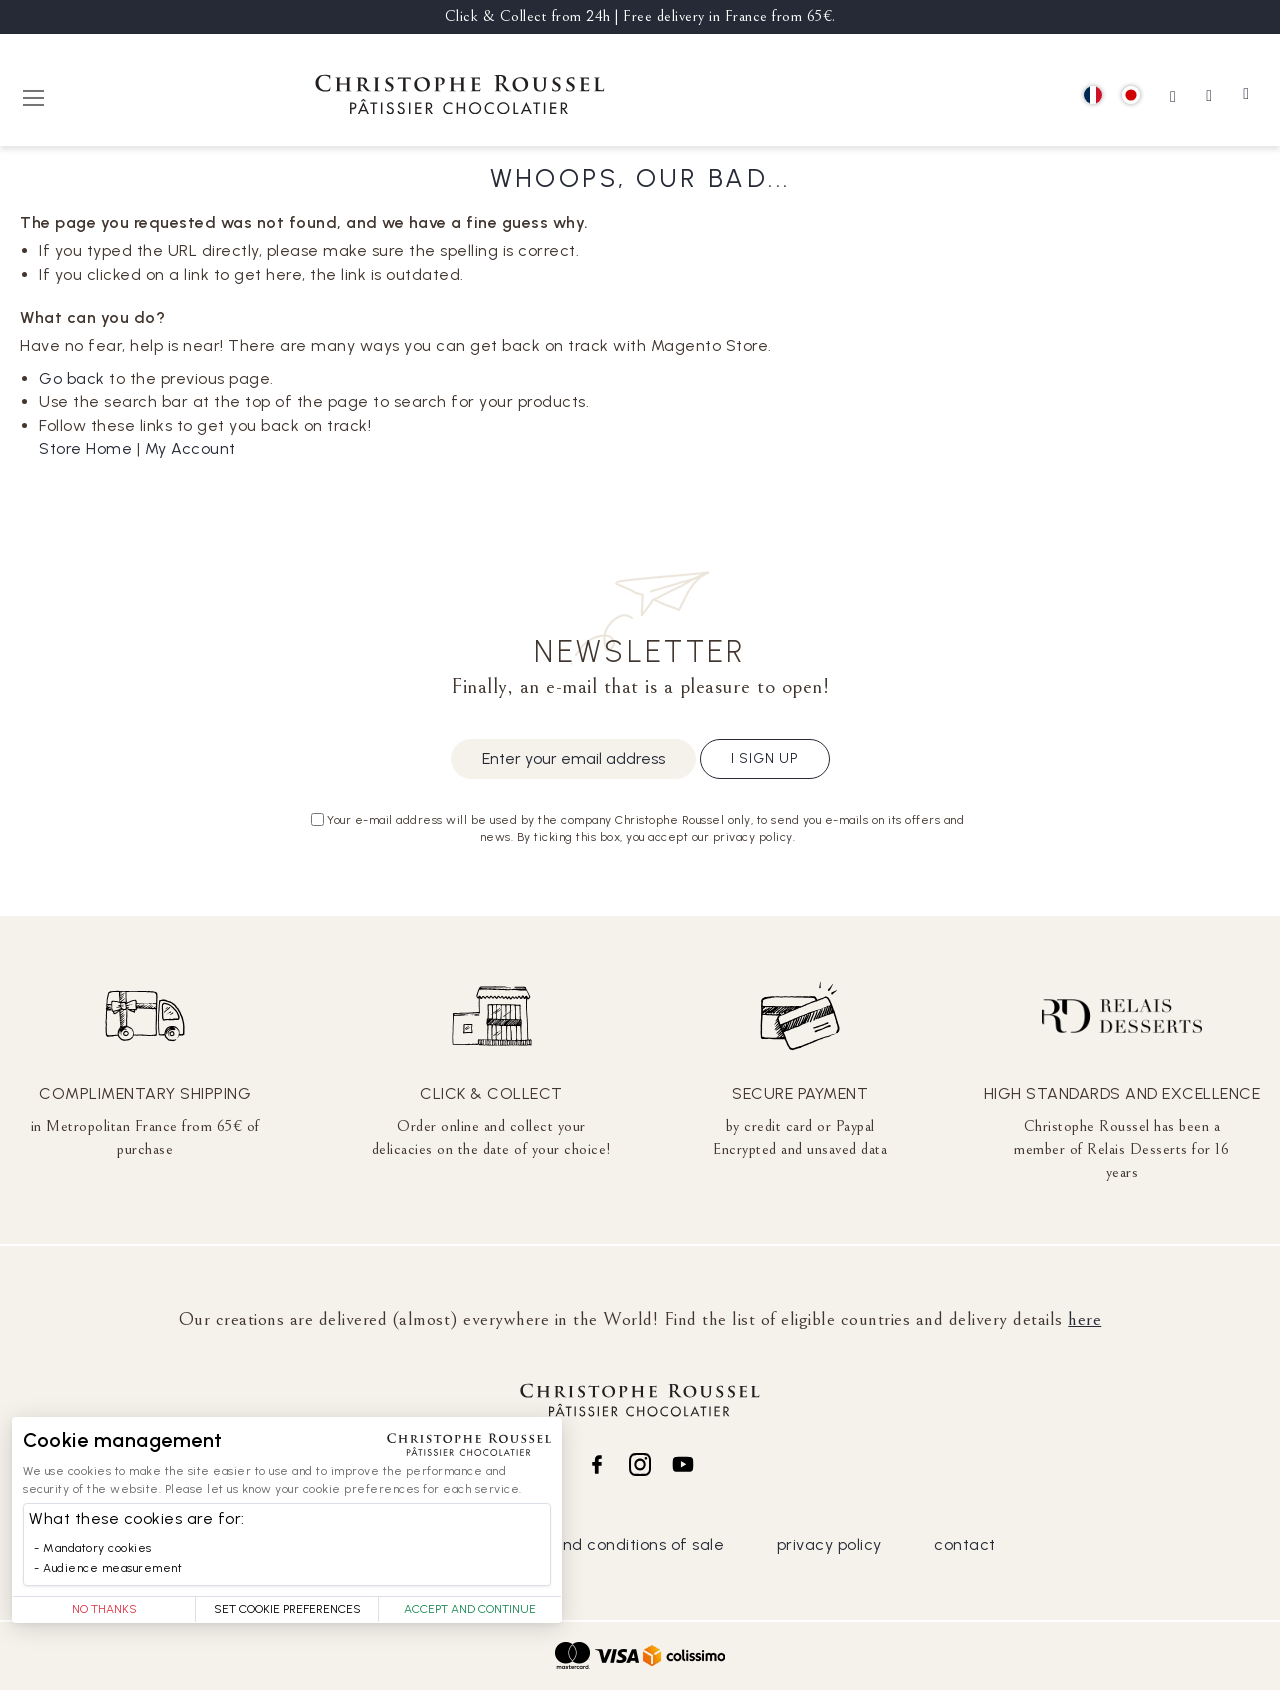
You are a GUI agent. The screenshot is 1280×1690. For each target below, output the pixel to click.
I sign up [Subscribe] (765, 758)
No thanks (104, 1609)
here (1084, 1319)
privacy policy (829, 1544)
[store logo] (460, 97)
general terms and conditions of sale (580, 1544)
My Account (190, 448)
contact (965, 1544)
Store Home (85, 448)
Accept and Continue (470, 1609)
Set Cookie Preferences (287, 1609)
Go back (72, 378)
